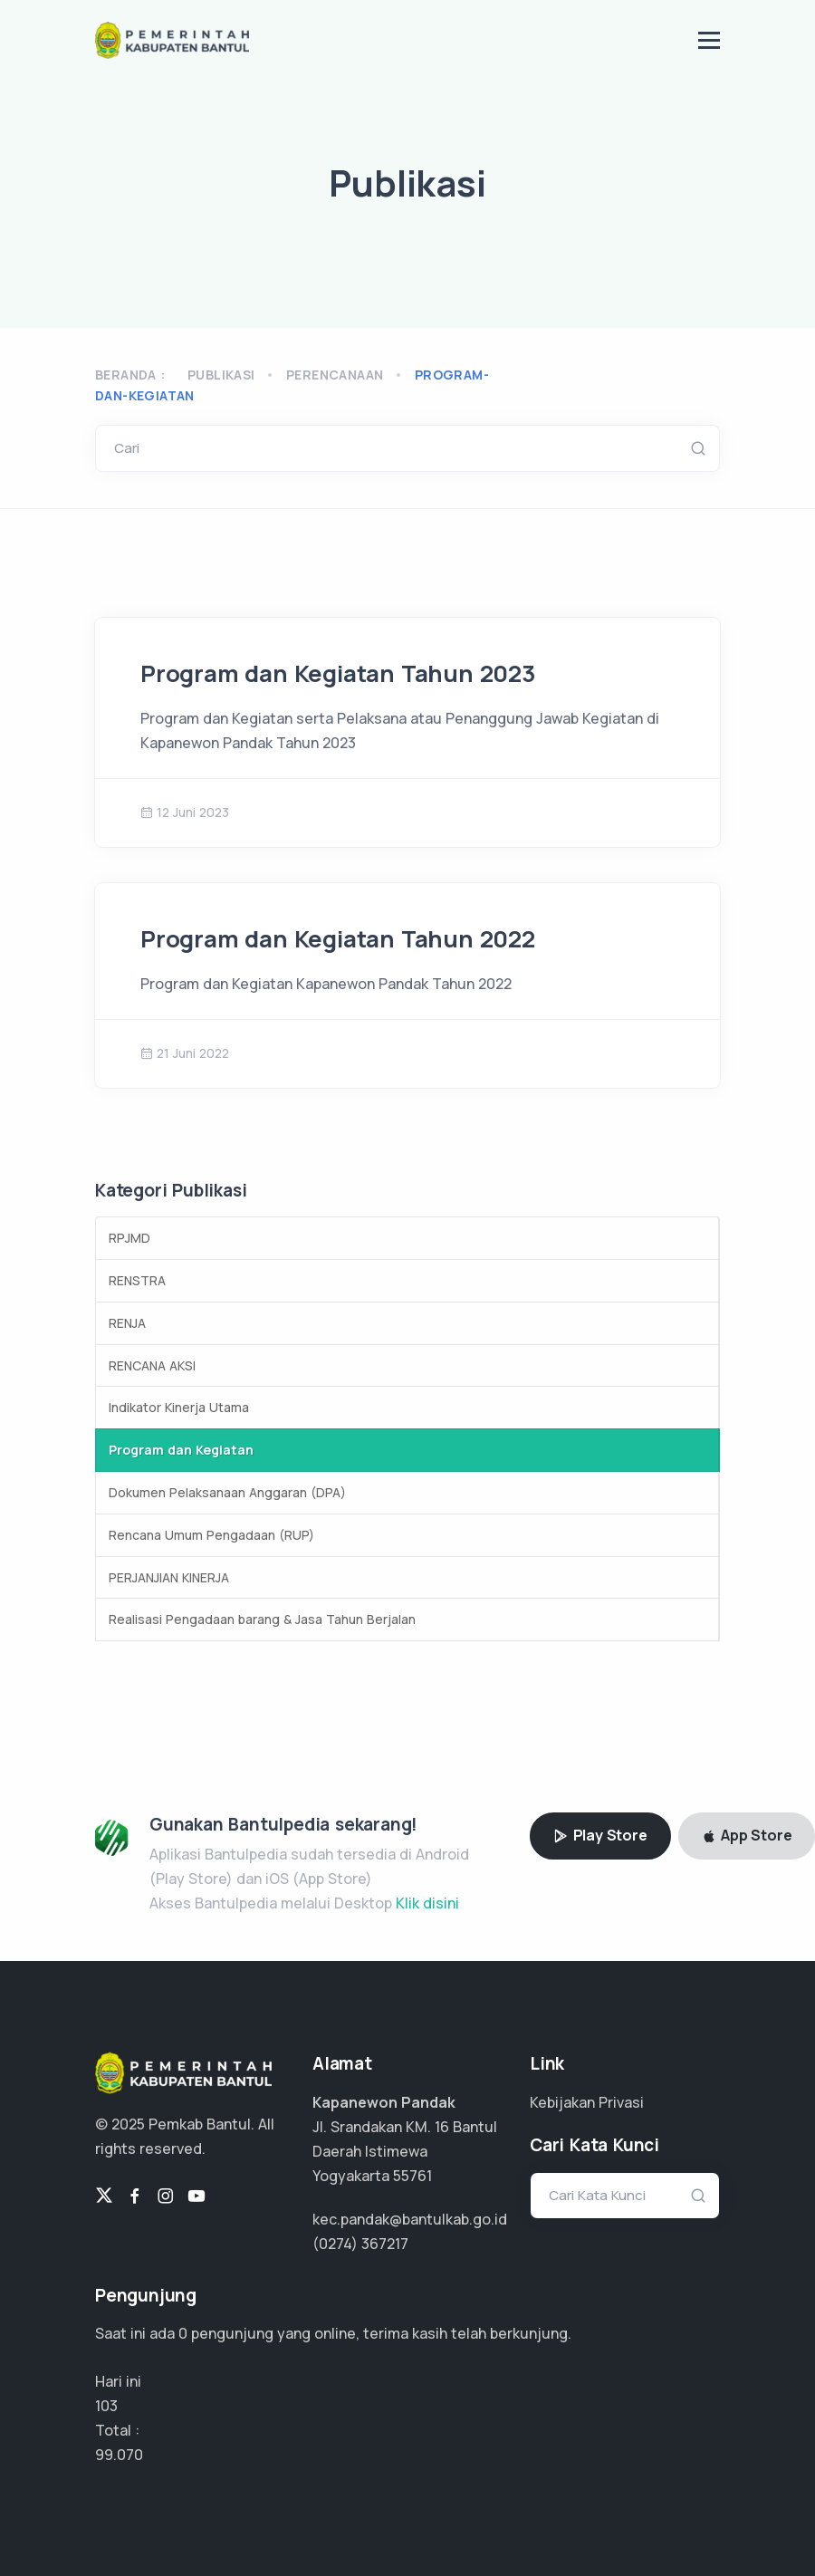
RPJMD (129, 1237)
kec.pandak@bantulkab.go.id (409, 2219)
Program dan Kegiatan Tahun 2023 (338, 673)
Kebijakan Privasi (587, 2102)
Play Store (600, 1835)
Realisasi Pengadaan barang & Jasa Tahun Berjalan (262, 1619)
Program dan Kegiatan (181, 1449)
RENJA (127, 1322)
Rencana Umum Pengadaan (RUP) (211, 1534)
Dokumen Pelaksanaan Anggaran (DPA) (227, 1492)
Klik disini (427, 1903)
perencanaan (334, 374)
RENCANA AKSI (152, 1365)
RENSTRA (137, 1280)
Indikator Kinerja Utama (179, 1407)
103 (106, 2406)
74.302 (117, 2455)
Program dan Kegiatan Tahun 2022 (337, 939)
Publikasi (221, 374)
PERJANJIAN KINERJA (169, 1577)
